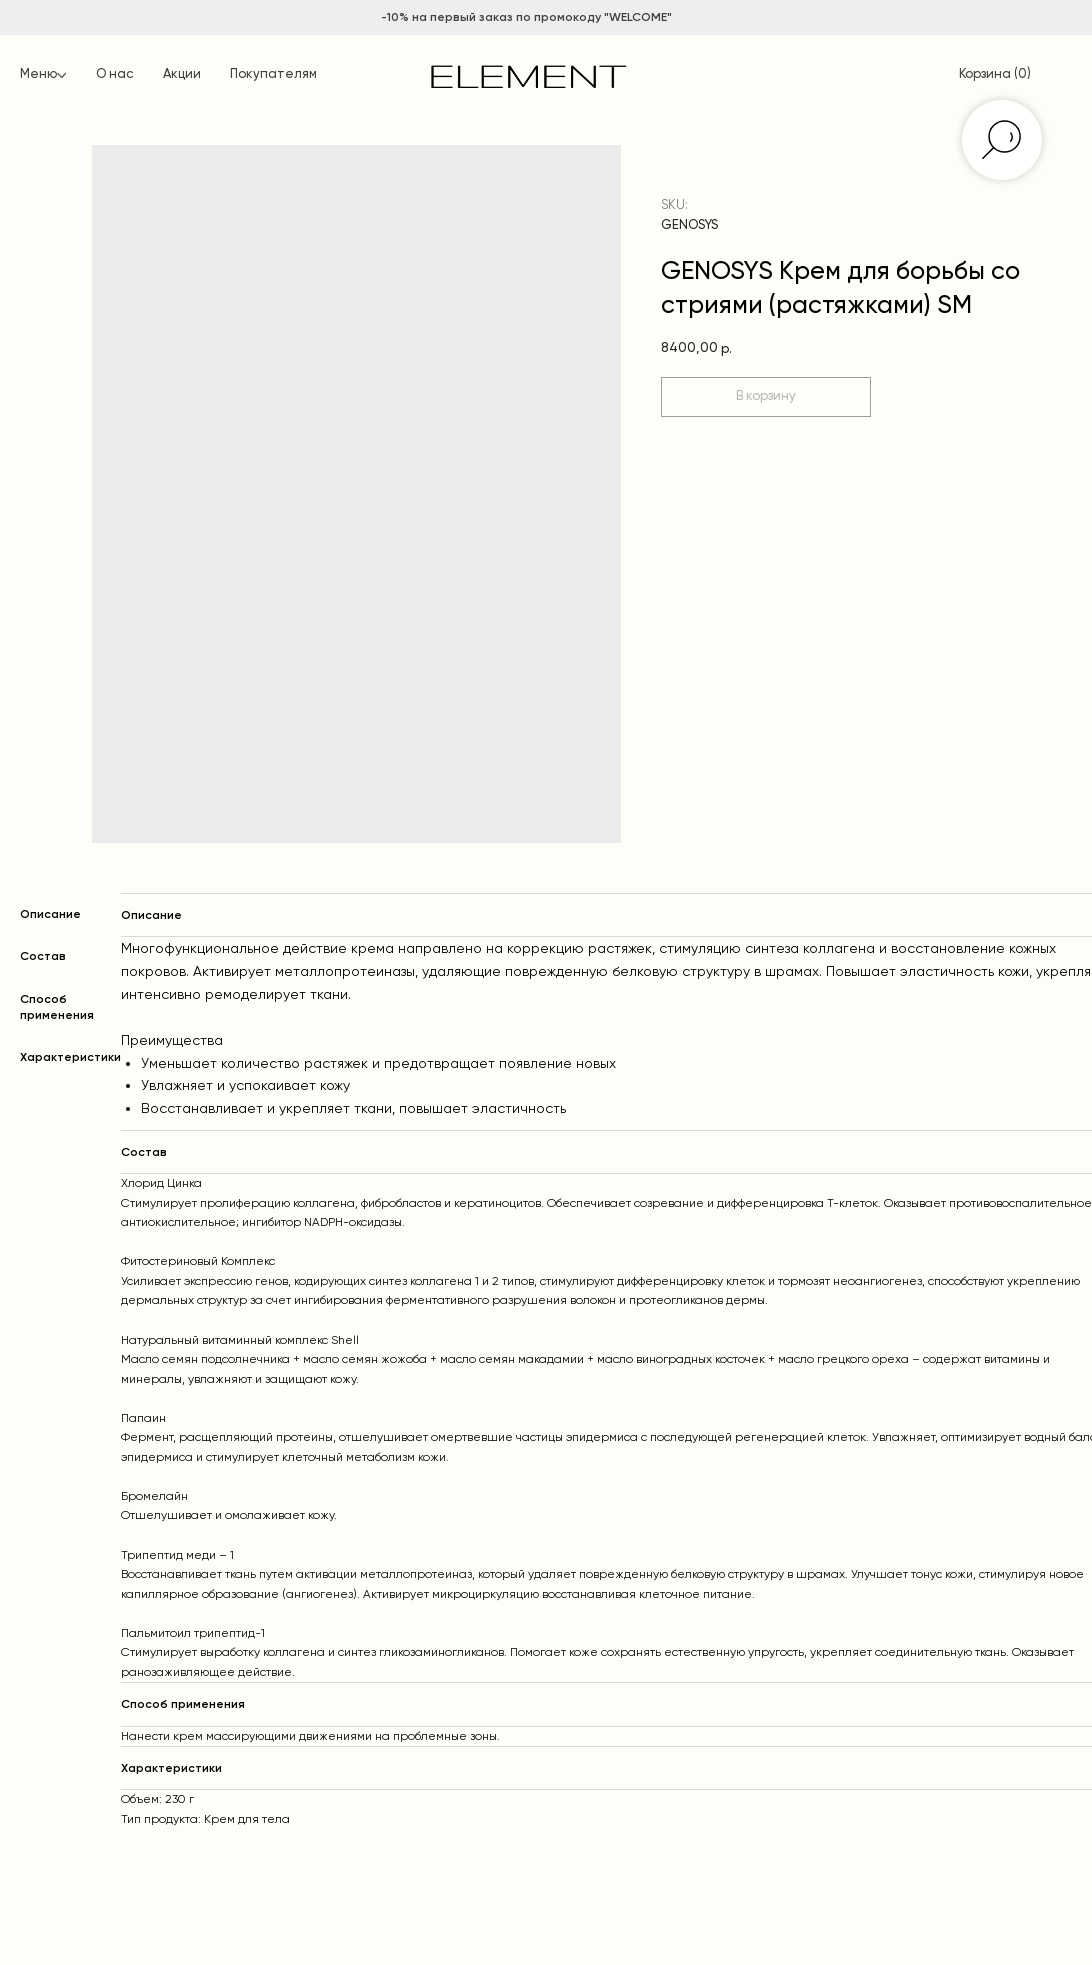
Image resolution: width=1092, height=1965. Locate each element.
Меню (38, 74)
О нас (114, 74)
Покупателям (273, 74)
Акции (182, 74)
